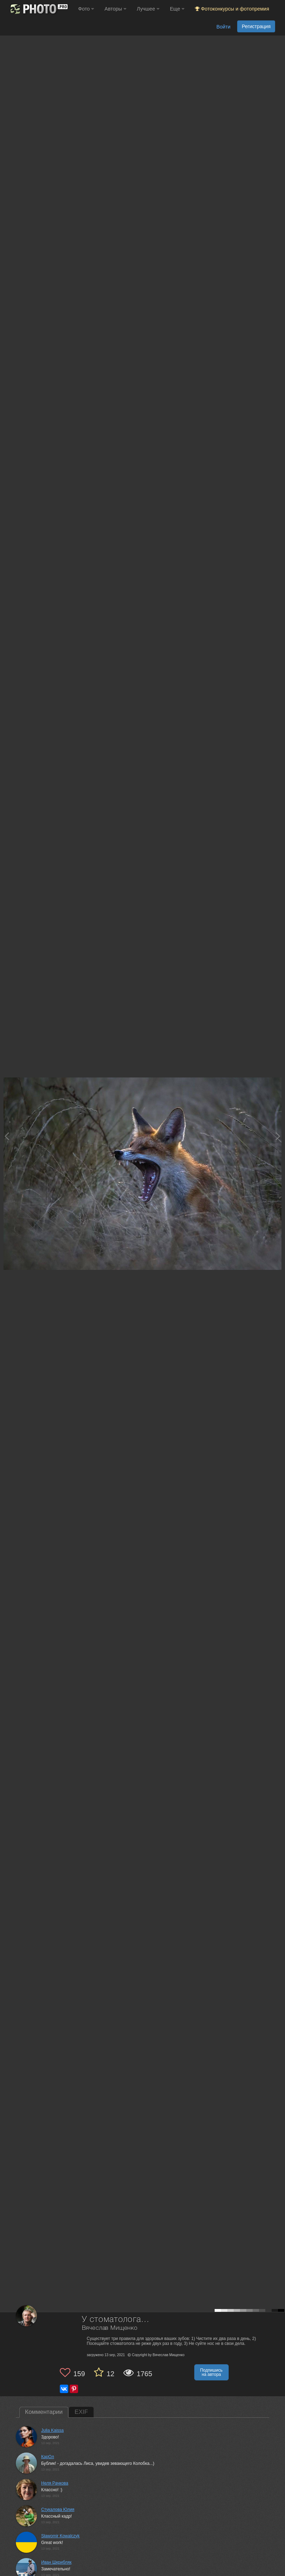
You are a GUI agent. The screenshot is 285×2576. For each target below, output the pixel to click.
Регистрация (256, 26)
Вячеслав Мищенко (110, 2328)
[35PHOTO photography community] (38, 9)
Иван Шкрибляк (56, 2562)
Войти (223, 26)
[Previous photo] (6, 1136)
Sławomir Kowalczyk (60, 2535)
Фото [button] (86, 8)
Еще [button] (177, 8)
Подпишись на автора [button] (211, 2372)
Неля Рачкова (54, 2483)
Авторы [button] (115, 8)
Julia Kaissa (52, 2430)
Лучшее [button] (148, 8)
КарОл (47, 2456)
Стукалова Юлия (57, 2509)
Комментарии (44, 2412)
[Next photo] (278, 1136)
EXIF (81, 2412)
